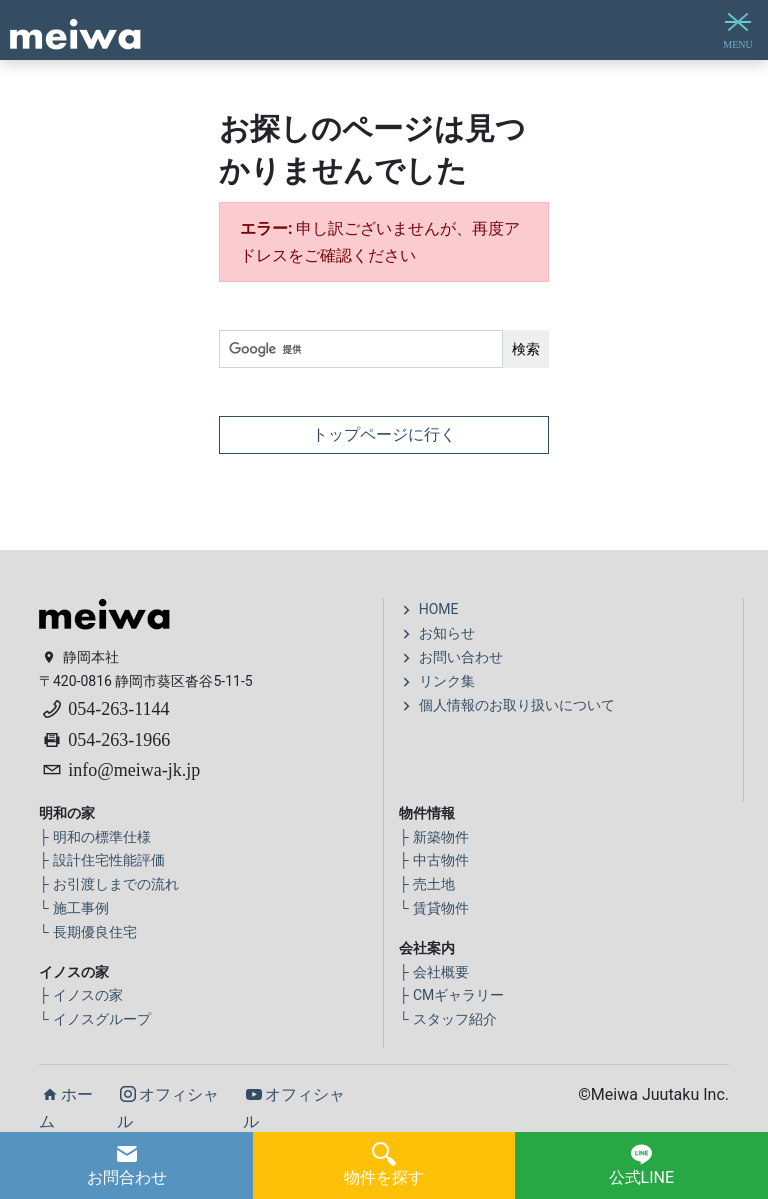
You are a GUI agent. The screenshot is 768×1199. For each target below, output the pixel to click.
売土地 (427, 884)
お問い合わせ (451, 657)
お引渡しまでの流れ (109, 884)
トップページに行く (384, 434)
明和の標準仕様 (95, 837)
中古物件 (434, 860)
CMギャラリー (451, 995)
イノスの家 (81, 995)
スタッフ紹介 (448, 1019)
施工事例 (74, 908)
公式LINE (641, 1164)
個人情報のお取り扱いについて (507, 705)
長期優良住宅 (88, 932)
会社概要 (434, 972)
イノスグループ (95, 1019)
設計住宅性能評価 (102, 860)
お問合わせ (127, 1164)
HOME (428, 609)
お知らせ (437, 633)
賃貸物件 (434, 908)
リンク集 (437, 681)
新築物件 (434, 837)
